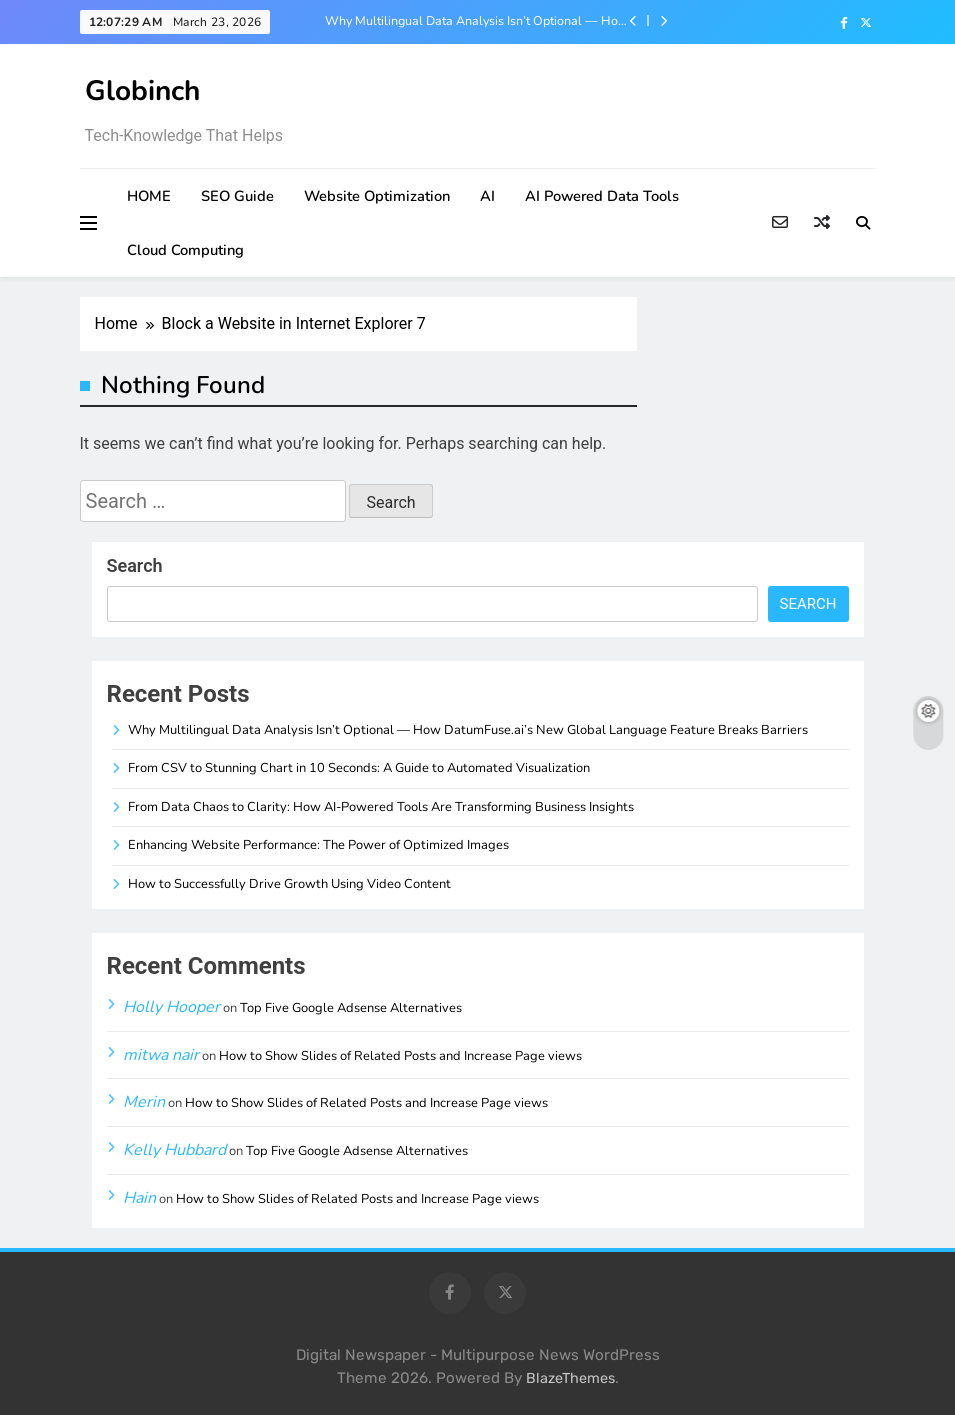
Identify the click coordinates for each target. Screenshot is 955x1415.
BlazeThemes (570, 1378)
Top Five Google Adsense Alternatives (351, 1008)
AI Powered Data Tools (602, 196)
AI (487, 196)
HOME (149, 196)
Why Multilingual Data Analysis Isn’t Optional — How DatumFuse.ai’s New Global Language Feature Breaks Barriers (477, 21)
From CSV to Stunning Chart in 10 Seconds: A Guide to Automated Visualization (359, 768)
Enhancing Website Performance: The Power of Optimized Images (318, 845)
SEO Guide (237, 196)
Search (135, 565)
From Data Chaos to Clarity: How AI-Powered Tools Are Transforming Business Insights (381, 807)
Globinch (142, 91)
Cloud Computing (185, 250)
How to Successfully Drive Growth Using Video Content (289, 884)
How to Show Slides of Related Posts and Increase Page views (400, 1056)
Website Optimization (377, 196)
